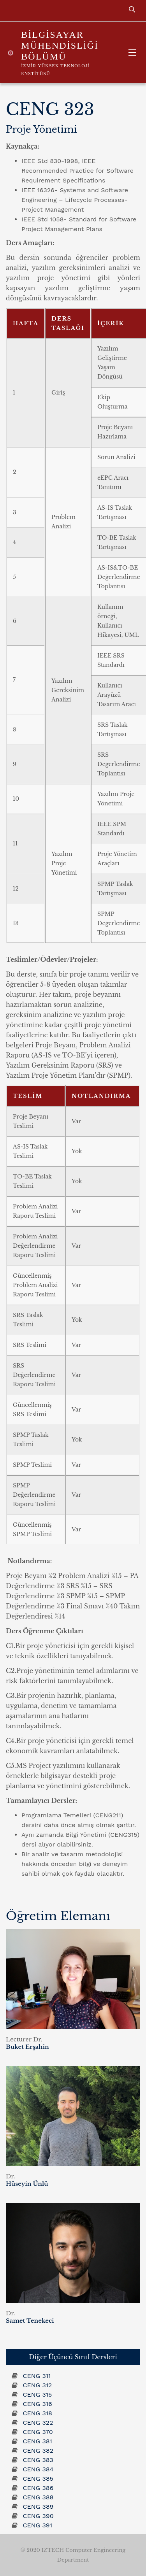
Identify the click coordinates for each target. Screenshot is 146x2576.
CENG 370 (38, 2432)
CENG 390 (38, 2516)
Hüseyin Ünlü (27, 2183)
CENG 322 (38, 2422)
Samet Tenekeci (30, 2320)
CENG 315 (37, 2394)
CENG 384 (38, 2469)
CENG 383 (38, 2460)
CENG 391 (37, 2525)
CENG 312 (37, 2385)
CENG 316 (37, 2404)
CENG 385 (38, 2478)
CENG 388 (38, 2497)
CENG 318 (37, 2413)
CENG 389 (38, 2506)
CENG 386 (38, 2488)
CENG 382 (38, 2450)
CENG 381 (37, 2441)
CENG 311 (37, 2376)
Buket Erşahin (27, 2046)
